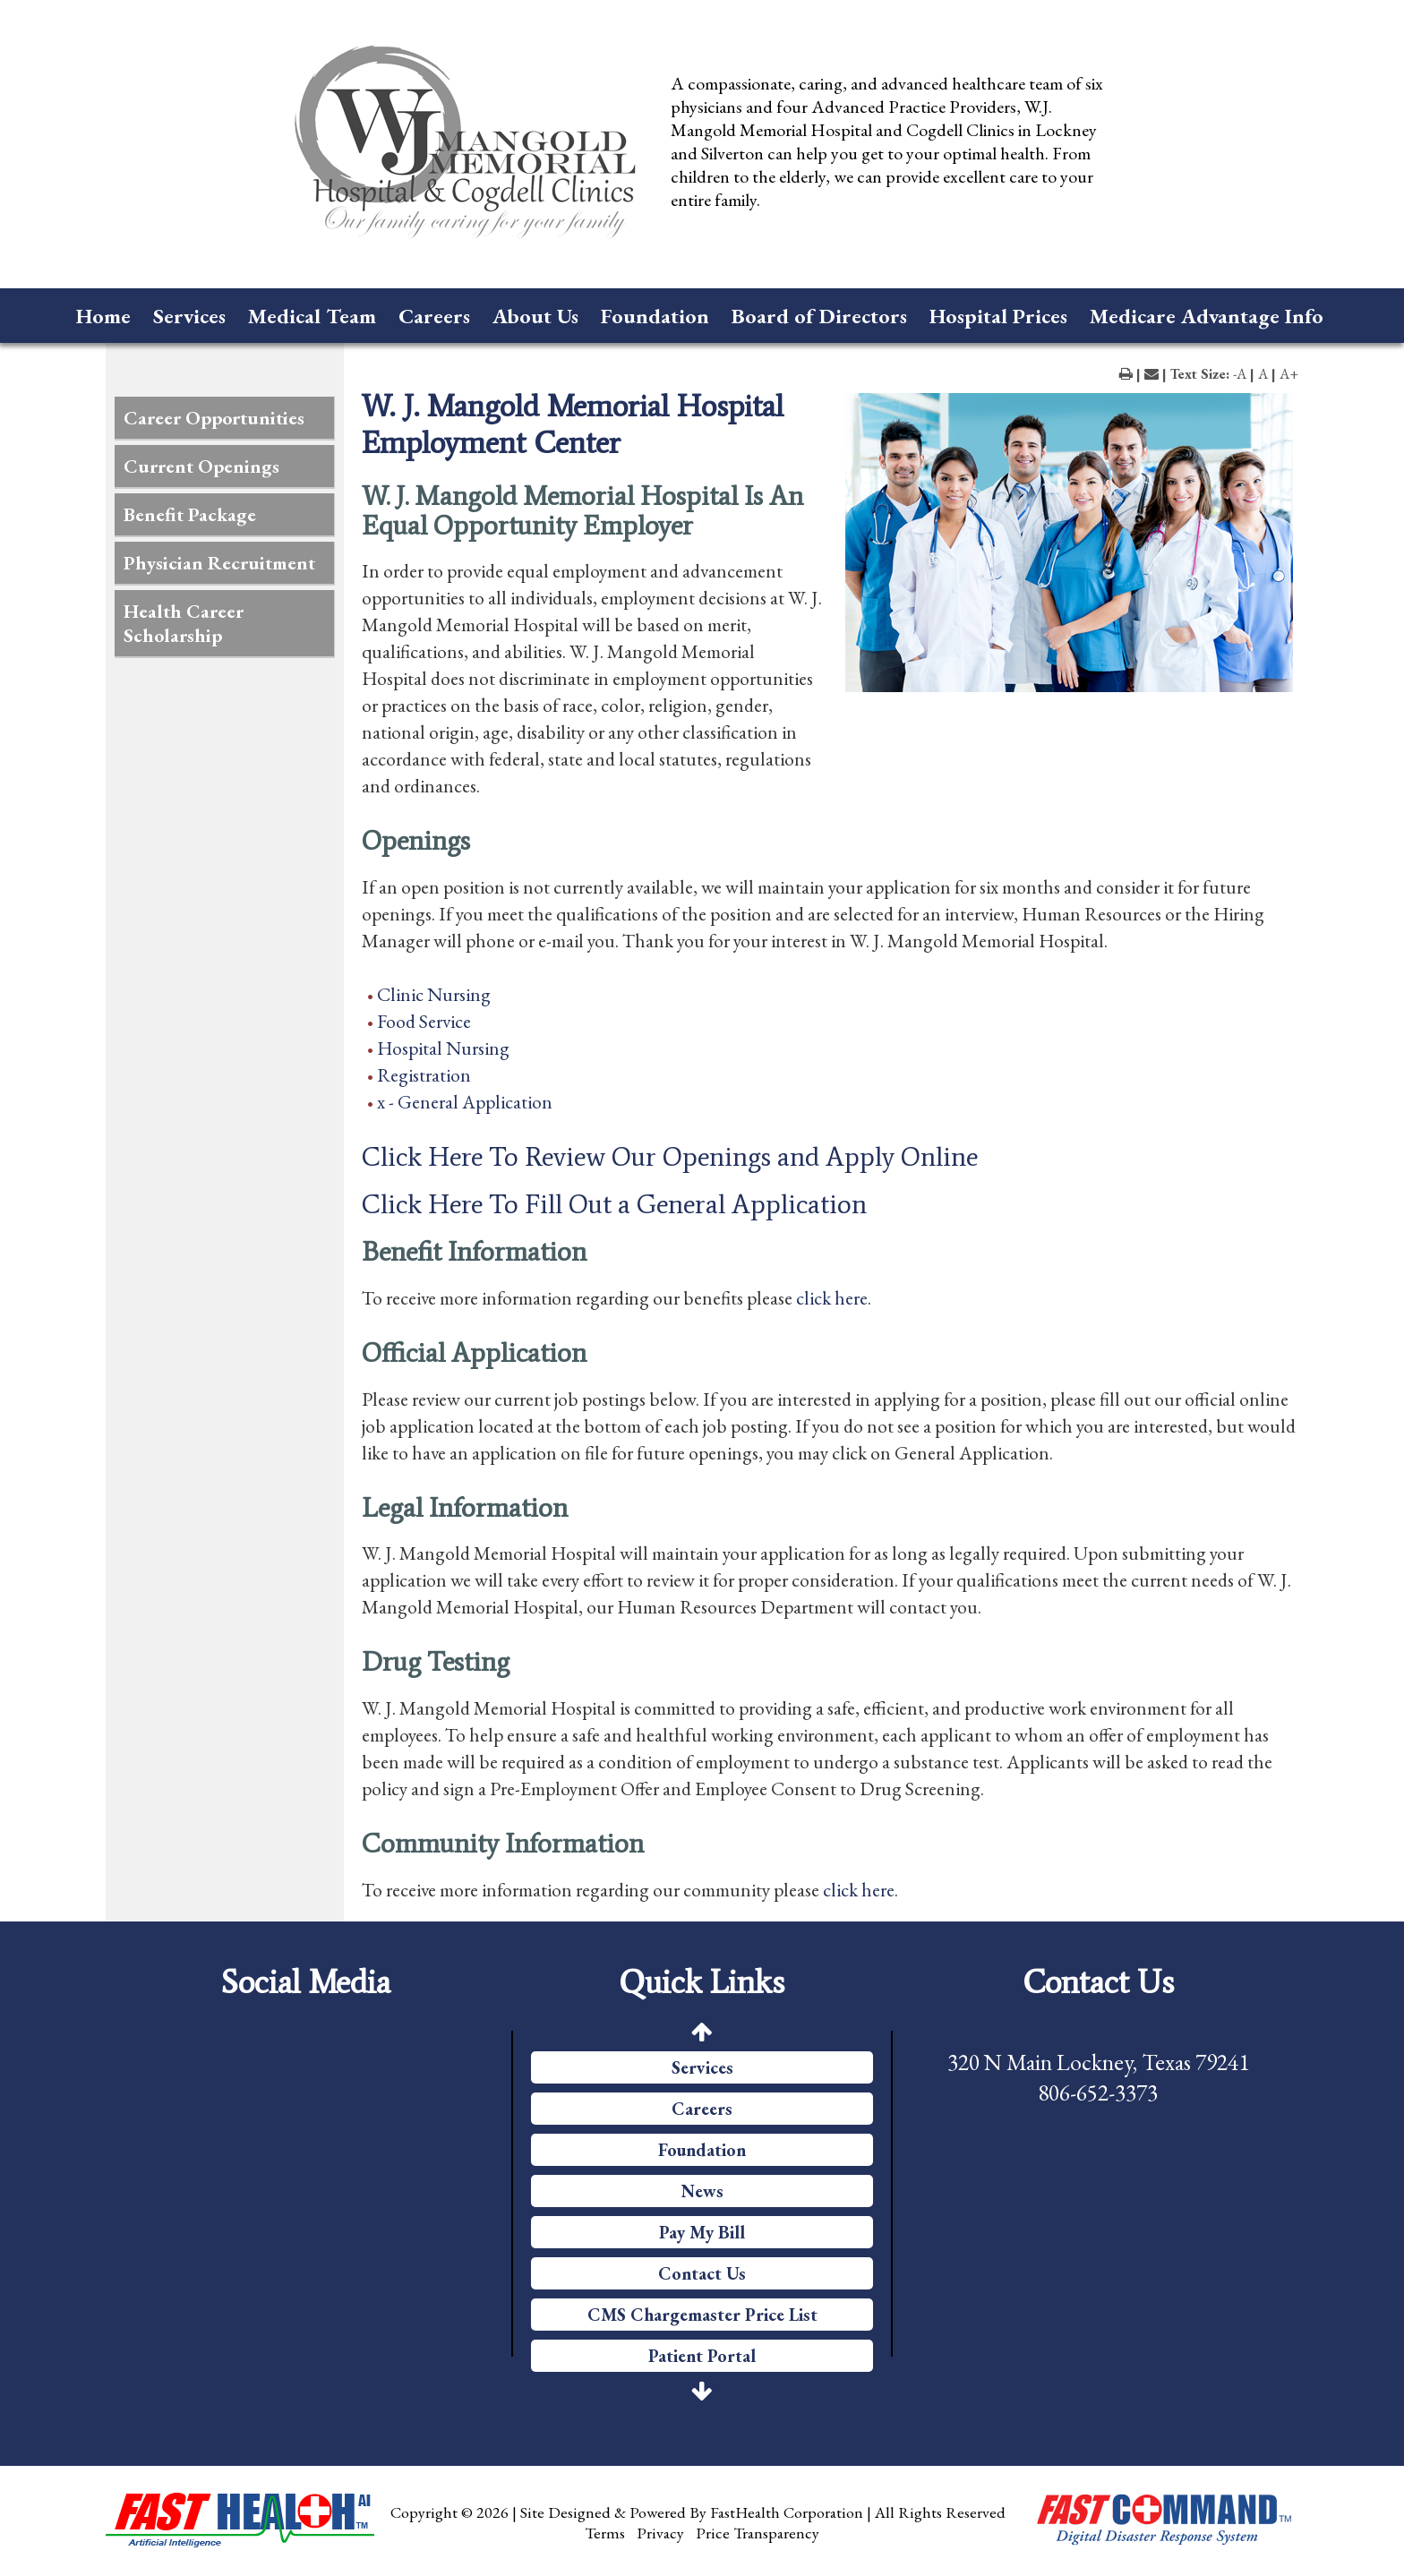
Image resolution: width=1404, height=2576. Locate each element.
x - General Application (464, 1102)
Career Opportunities (214, 418)
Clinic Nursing (434, 994)
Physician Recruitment (219, 563)
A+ (1289, 373)
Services (189, 315)
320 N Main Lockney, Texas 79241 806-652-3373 (1098, 2077)
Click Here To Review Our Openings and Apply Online (670, 1157)
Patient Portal (702, 2355)
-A (1239, 373)
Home (103, 315)
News (702, 2191)
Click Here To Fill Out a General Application (614, 1204)
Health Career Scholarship (184, 623)
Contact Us (702, 2273)
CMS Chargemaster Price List (702, 2314)
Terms (605, 2532)
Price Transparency (757, 2532)
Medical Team (312, 315)
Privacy (660, 2532)
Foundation (655, 315)
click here (832, 1298)
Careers (434, 315)
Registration (424, 1075)
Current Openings (201, 466)
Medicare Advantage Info (1206, 315)
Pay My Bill (702, 2232)
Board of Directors (819, 315)
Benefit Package (190, 514)
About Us (535, 315)
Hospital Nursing (443, 1048)
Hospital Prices (998, 315)
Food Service (424, 1021)
